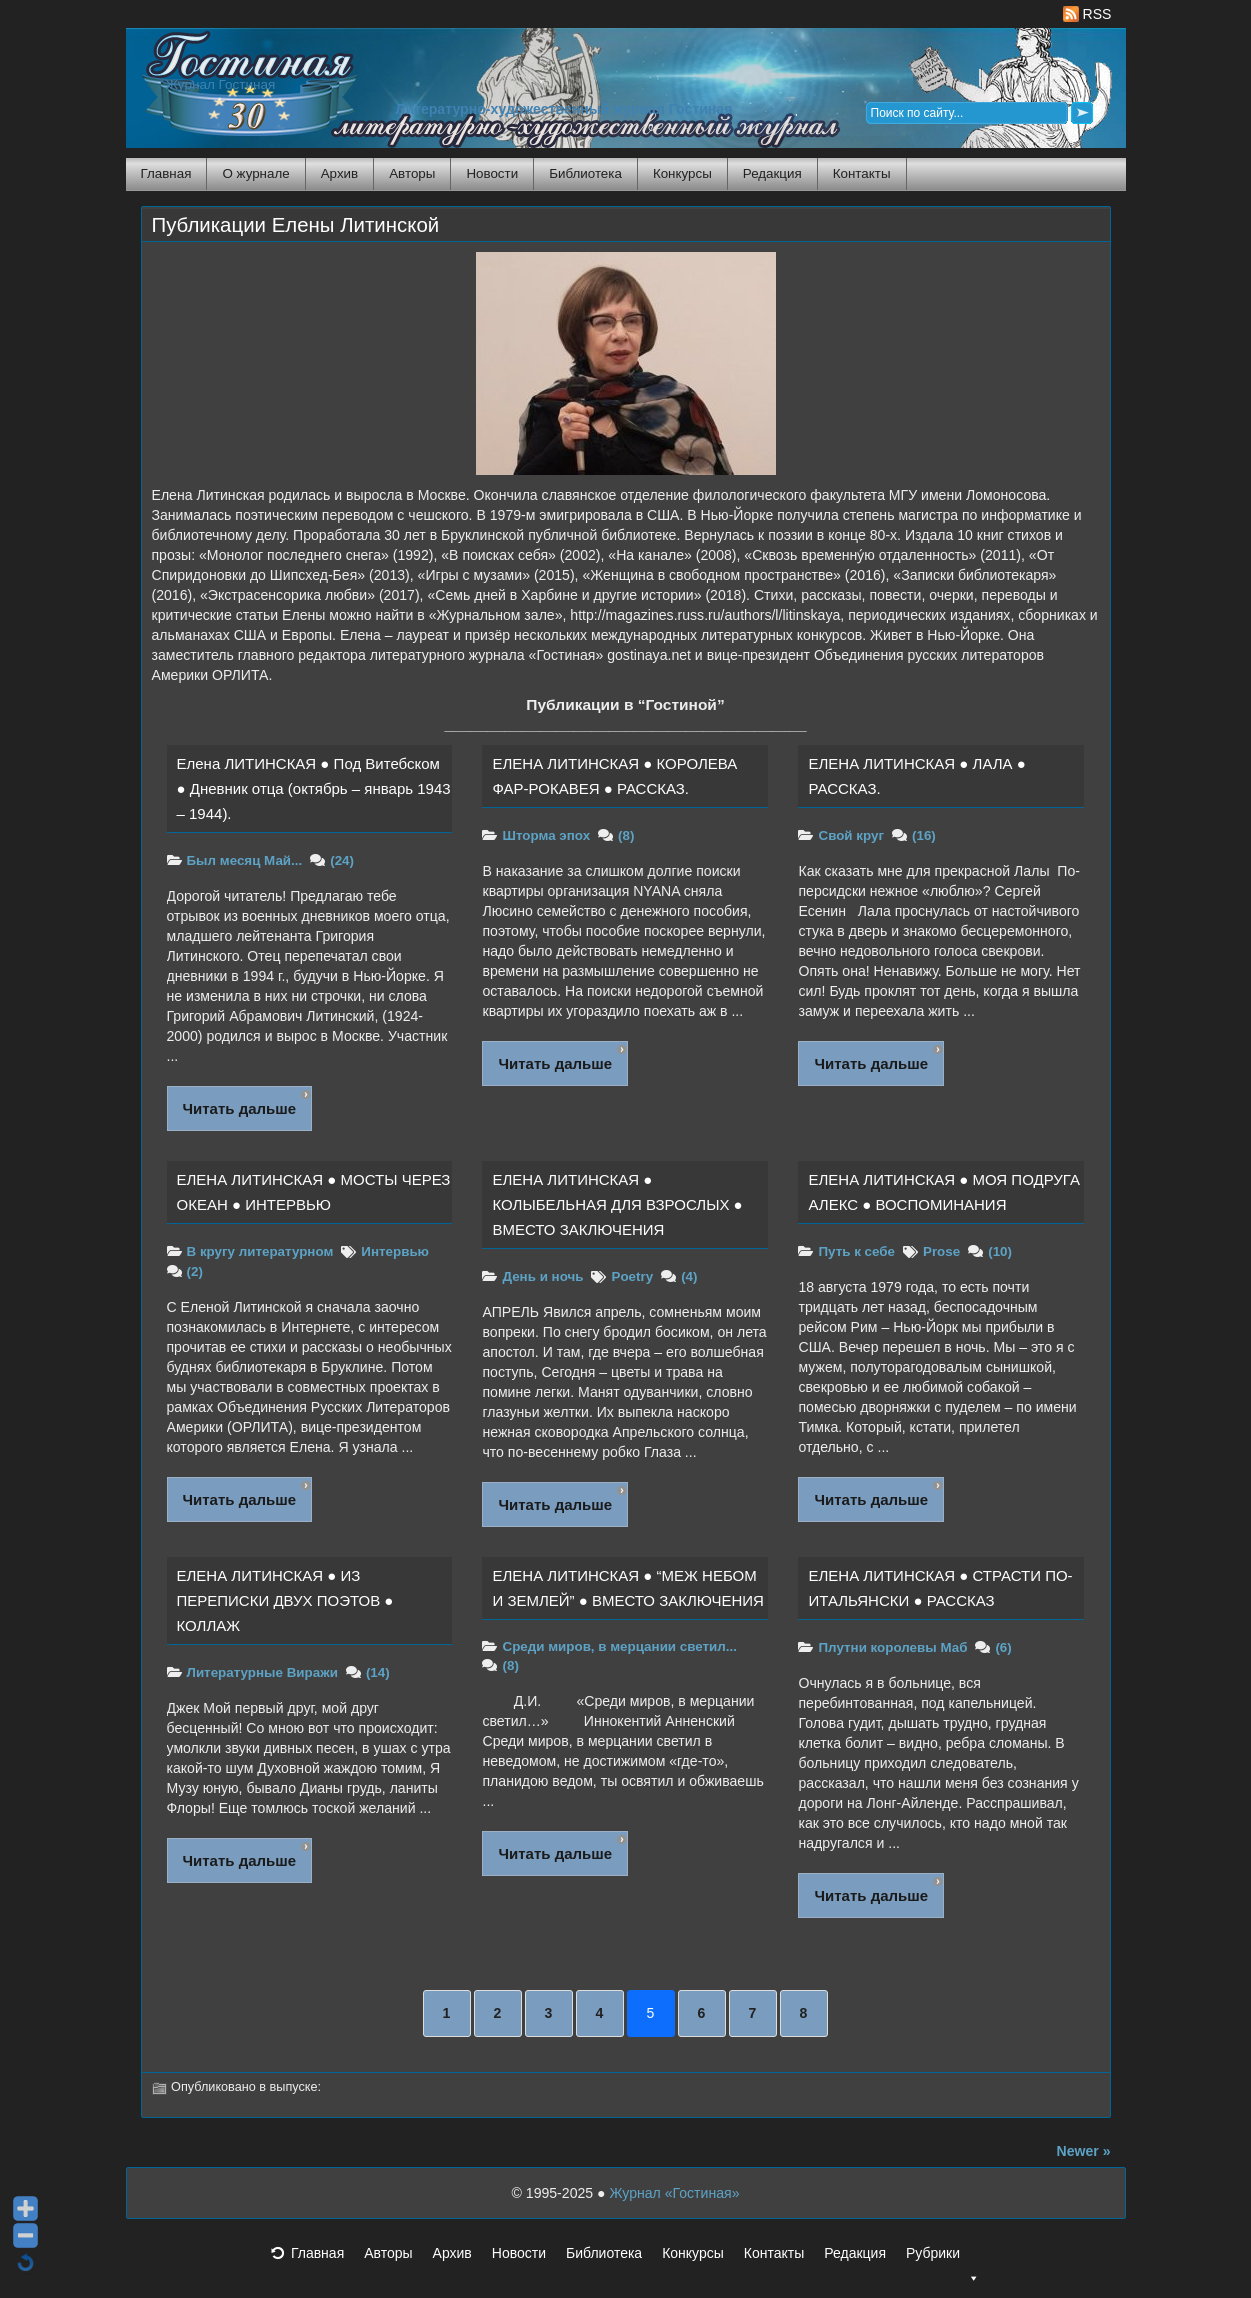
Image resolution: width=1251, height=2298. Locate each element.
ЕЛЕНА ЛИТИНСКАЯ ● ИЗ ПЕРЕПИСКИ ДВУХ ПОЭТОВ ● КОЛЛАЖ (285, 1600)
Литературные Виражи (262, 1672)
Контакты (862, 173)
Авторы (412, 173)
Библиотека (585, 173)
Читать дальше (240, 1108)
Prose (941, 1251)
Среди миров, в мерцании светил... (619, 1646)
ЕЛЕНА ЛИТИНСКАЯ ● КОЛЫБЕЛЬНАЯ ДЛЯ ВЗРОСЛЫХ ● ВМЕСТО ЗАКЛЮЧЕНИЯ (617, 1204)
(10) (1000, 1251)
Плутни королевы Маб (892, 1647)
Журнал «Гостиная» (674, 2193)
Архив (339, 173)
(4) (689, 1276)
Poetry (632, 1276)
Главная (166, 173)
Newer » (1084, 2151)
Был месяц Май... (245, 860)
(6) (1003, 1647)
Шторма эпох (546, 835)
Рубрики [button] (943, 2259)
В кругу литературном (260, 1251)
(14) (378, 1672)
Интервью (395, 1251)
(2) (195, 1271)
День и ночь (542, 1276)
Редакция (772, 173)
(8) (626, 835)
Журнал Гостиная (221, 84)
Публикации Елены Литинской (296, 225)
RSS (1087, 14)
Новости (492, 173)
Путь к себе (856, 1251)
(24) (342, 860)
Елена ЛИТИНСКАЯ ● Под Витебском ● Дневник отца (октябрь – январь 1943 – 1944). (314, 788)
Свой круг (851, 835)
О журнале (255, 173)
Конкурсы (682, 173)
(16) (924, 835)
